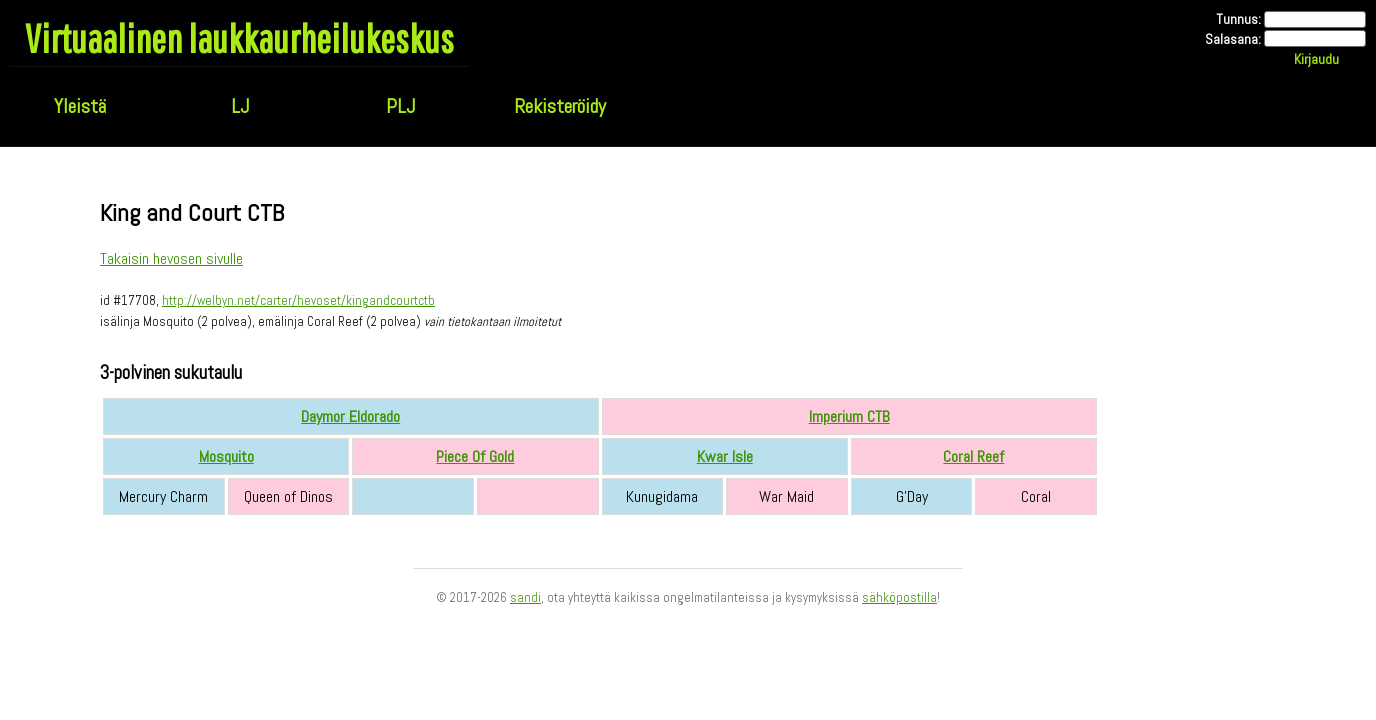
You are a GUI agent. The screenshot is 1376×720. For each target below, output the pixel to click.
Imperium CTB (849, 416)
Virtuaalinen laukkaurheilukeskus (239, 38)
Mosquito (226, 456)
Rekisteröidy (560, 106)
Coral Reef (973, 456)
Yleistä (80, 106)
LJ (240, 106)
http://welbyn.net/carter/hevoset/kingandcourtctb (298, 300)
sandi (525, 597)
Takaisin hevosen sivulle (171, 258)
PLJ (400, 106)
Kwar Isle (725, 456)
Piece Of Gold (475, 456)
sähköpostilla (899, 597)
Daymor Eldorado (350, 416)
